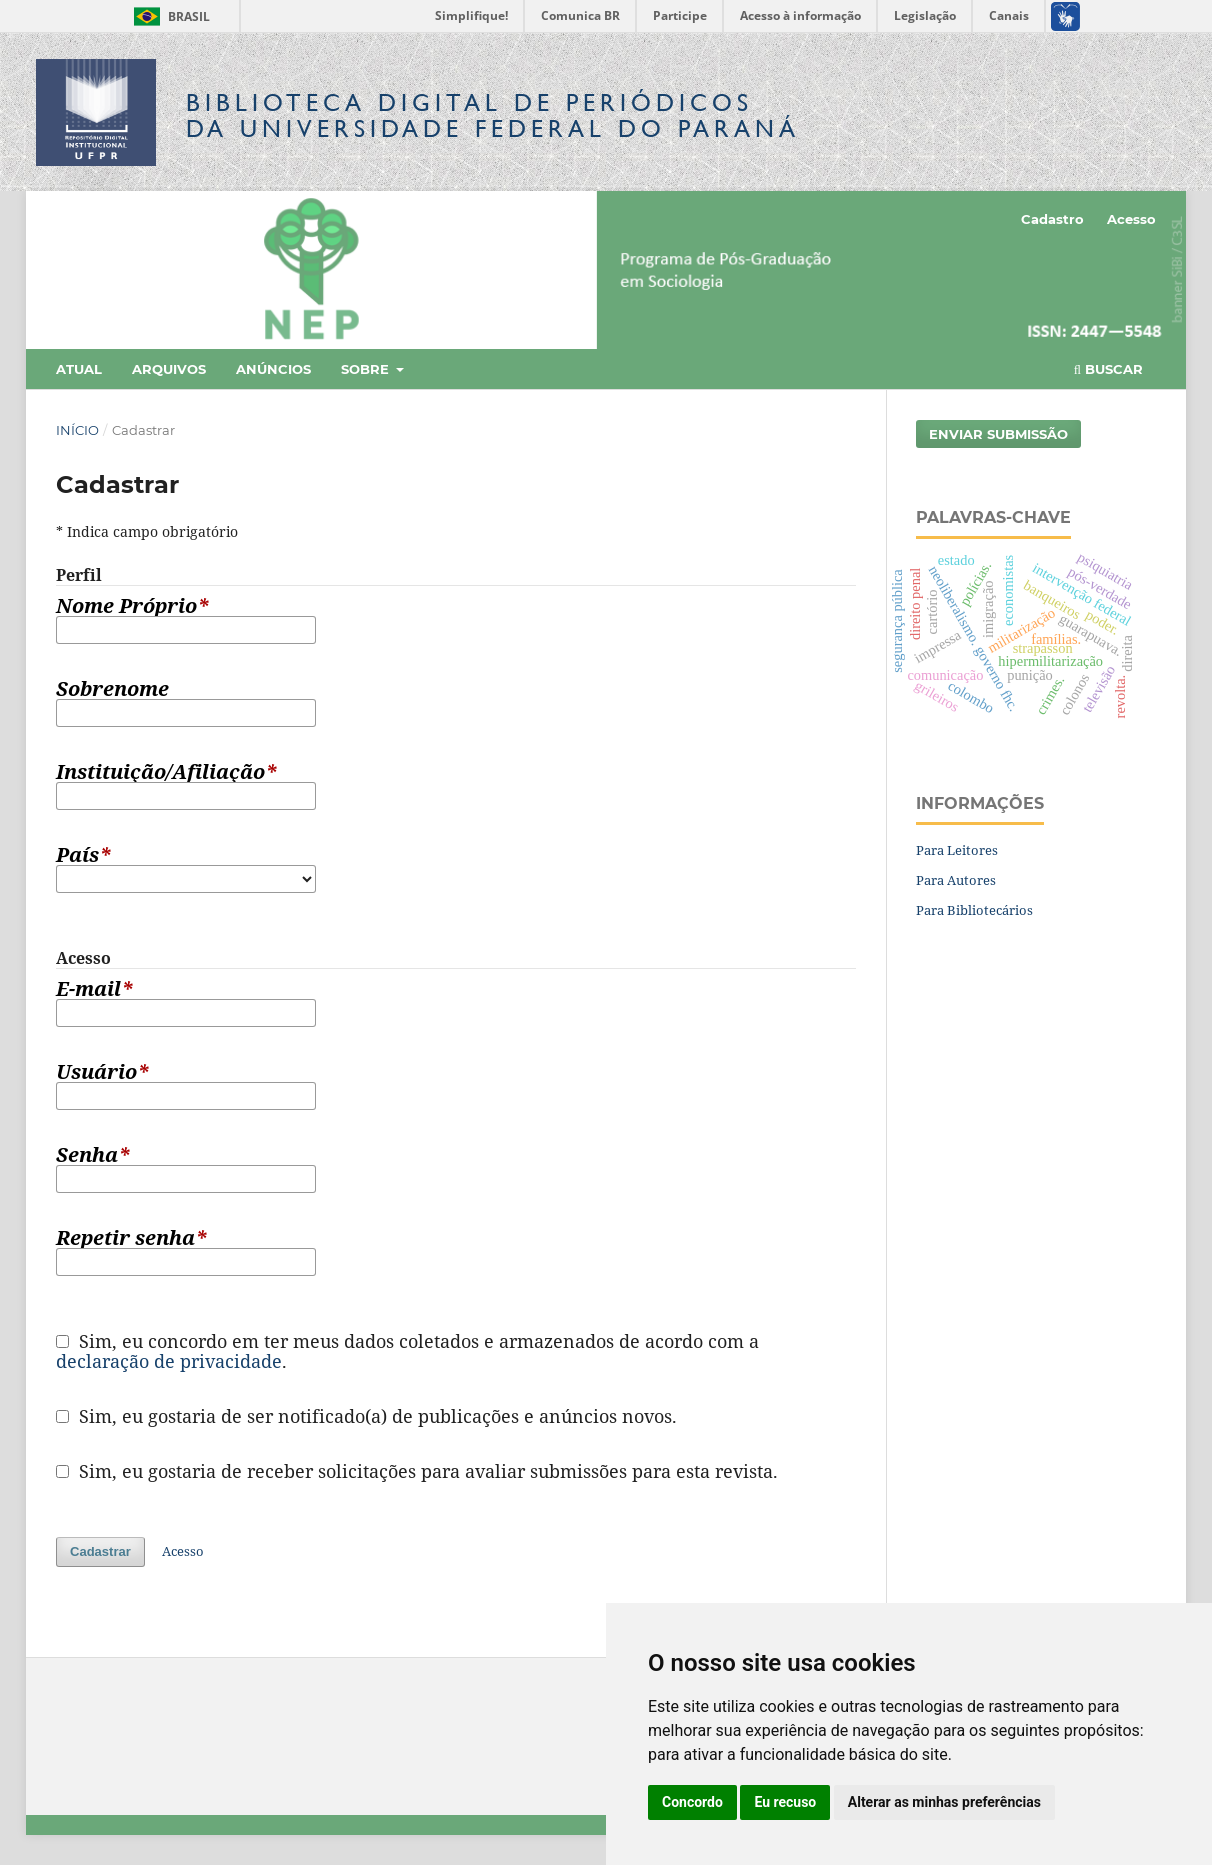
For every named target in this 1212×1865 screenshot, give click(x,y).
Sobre (367, 369)
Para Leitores (957, 850)
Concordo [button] (692, 1802)
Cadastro (1052, 219)
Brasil (168, 16)
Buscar (1108, 369)
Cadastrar (100, 1551)
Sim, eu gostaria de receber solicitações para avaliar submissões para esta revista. (417, 1471)
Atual (79, 369)
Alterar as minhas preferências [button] (944, 1802)
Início (77, 430)
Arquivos (169, 369)
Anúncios (273, 369)
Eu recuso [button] (785, 1802)
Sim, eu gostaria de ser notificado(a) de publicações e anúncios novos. (366, 1416)
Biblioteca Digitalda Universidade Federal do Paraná (493, 115)
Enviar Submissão (998, 434)
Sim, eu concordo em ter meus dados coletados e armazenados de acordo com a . (407, 1351)
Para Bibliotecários (974, 910)
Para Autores (956, 880)
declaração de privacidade (169, 1361)
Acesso (1131, 219)
